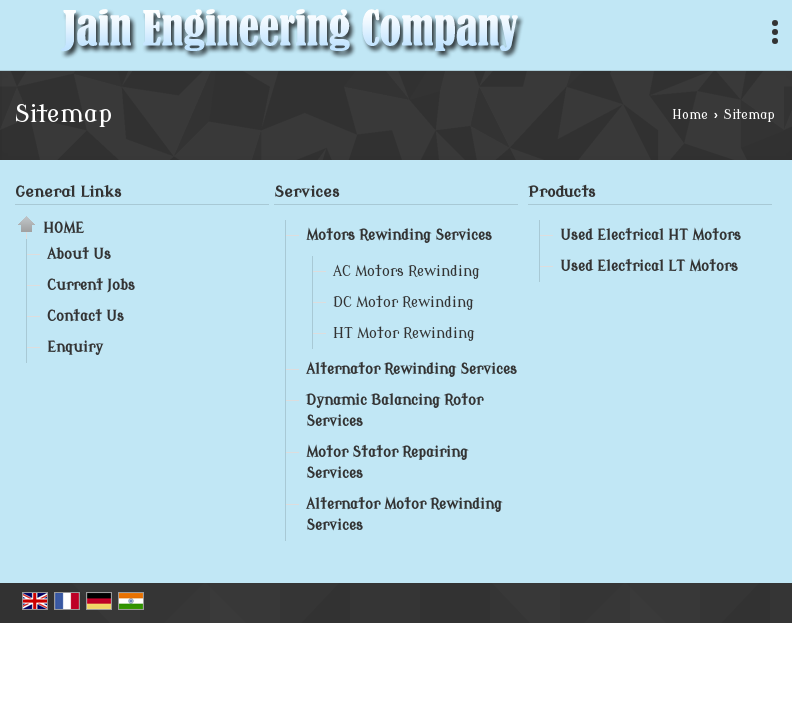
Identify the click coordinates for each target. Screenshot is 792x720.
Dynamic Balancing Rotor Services (394, 411)
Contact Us (85, 316)
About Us (79, 254)
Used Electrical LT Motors (649, 266)
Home (690, 115)
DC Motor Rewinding (403, 302)
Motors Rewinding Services (399, 235)
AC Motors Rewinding (406, 271)
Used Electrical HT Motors (650, 235)
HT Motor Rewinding (404, 333)
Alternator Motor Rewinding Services (404, 515)
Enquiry (75, 347)
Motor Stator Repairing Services (387, 463)
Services (306, 192)
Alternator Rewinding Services (411, 369)
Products (561, 192)
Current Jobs (91, 285)
